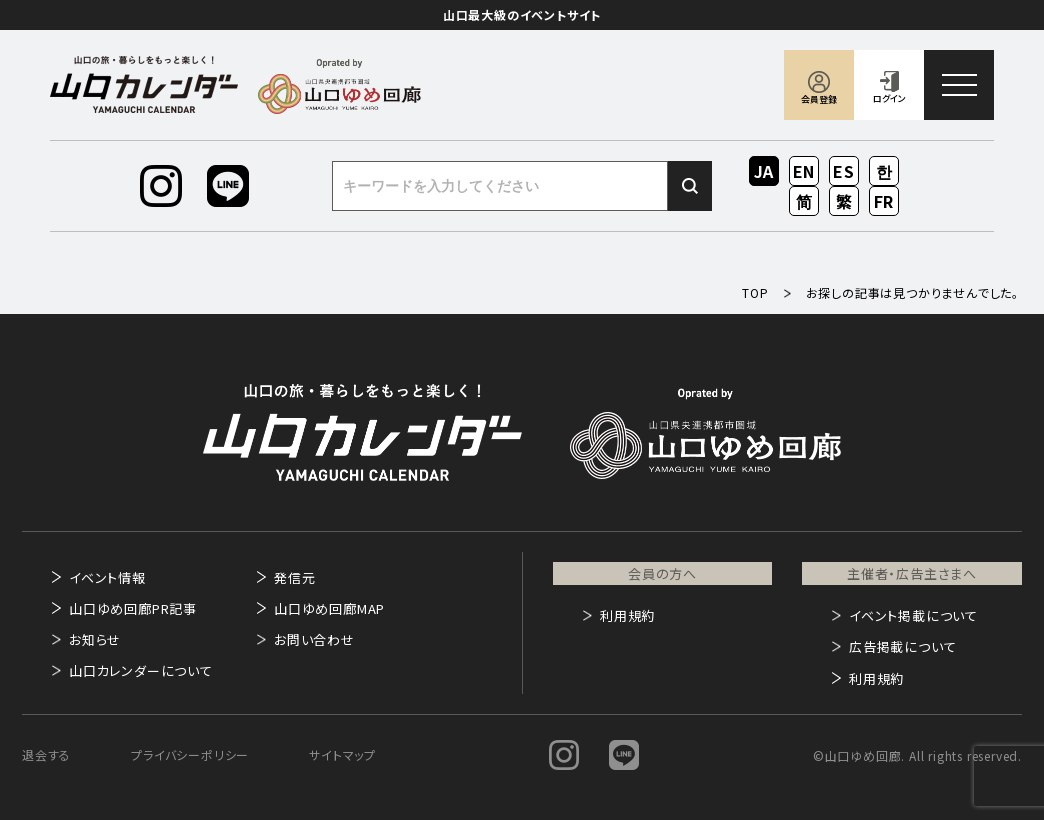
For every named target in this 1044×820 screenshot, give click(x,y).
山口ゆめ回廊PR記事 (133, 608)
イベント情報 (107, 577)
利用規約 (627, 615)
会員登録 (819, 99)
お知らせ (95, 639)
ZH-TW (844, 202)
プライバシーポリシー (190, 754)
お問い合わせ (314, 639)
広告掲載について (902, 646)
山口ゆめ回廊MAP (329, 608)
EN (804, 171)
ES (844, 171)
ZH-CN (804, 202)
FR (884, 201)
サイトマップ (342, 754)
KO (884, 171)
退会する (46, 754)
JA (764, 171)
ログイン (889, 98)
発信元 (294, 577)
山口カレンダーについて (141, 670)
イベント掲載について (913, 615)
